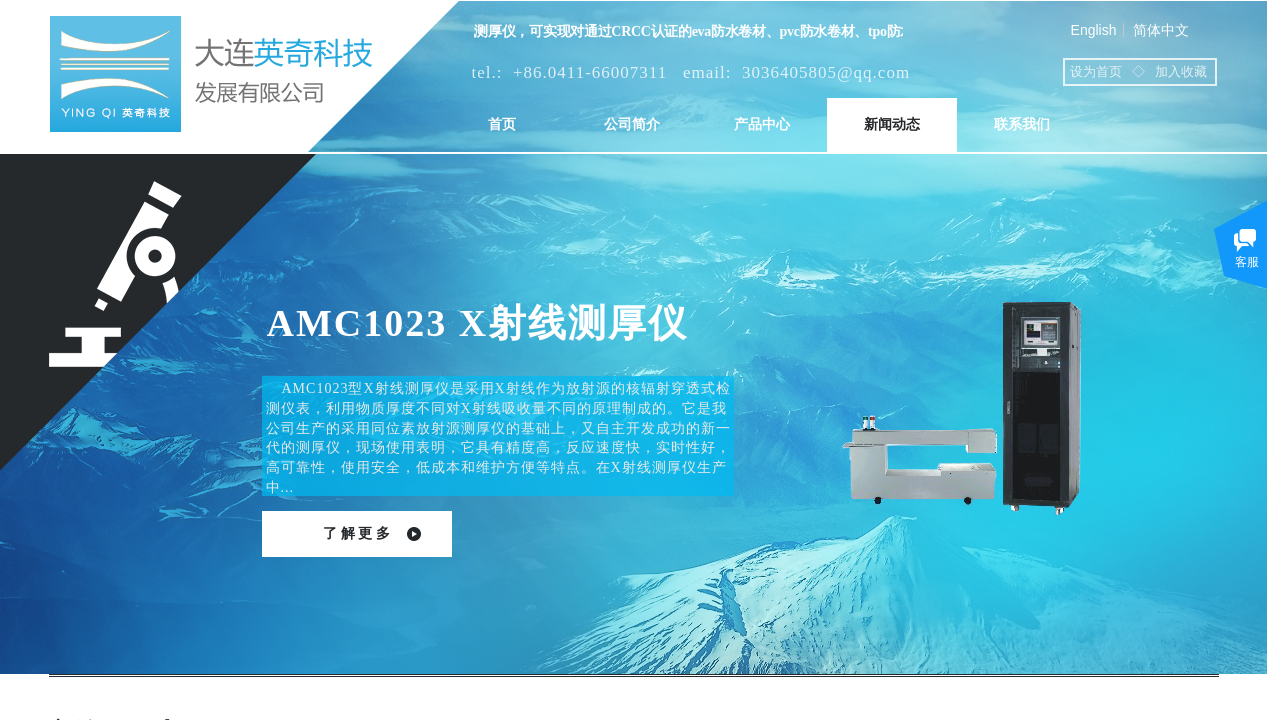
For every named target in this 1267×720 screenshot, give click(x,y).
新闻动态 (892, 124)
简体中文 (1161, 30)
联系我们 (1022, 124)
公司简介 (632, 124)
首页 (502, 124)
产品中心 (762, 124)
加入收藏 (1181, 71)
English (1094, 30)
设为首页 (1096, 71)
